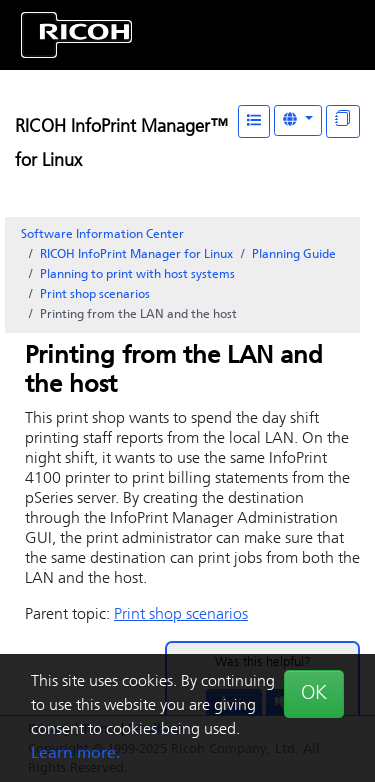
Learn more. (75, 754)
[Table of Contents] (254, 121)
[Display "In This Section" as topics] (343, 121)
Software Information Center (102, 235)
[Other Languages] (298, 120)
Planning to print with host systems (137, 275)
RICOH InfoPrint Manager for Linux (136, 255)
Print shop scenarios (95, 295)
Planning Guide (294, 255)
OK (314, 694)
